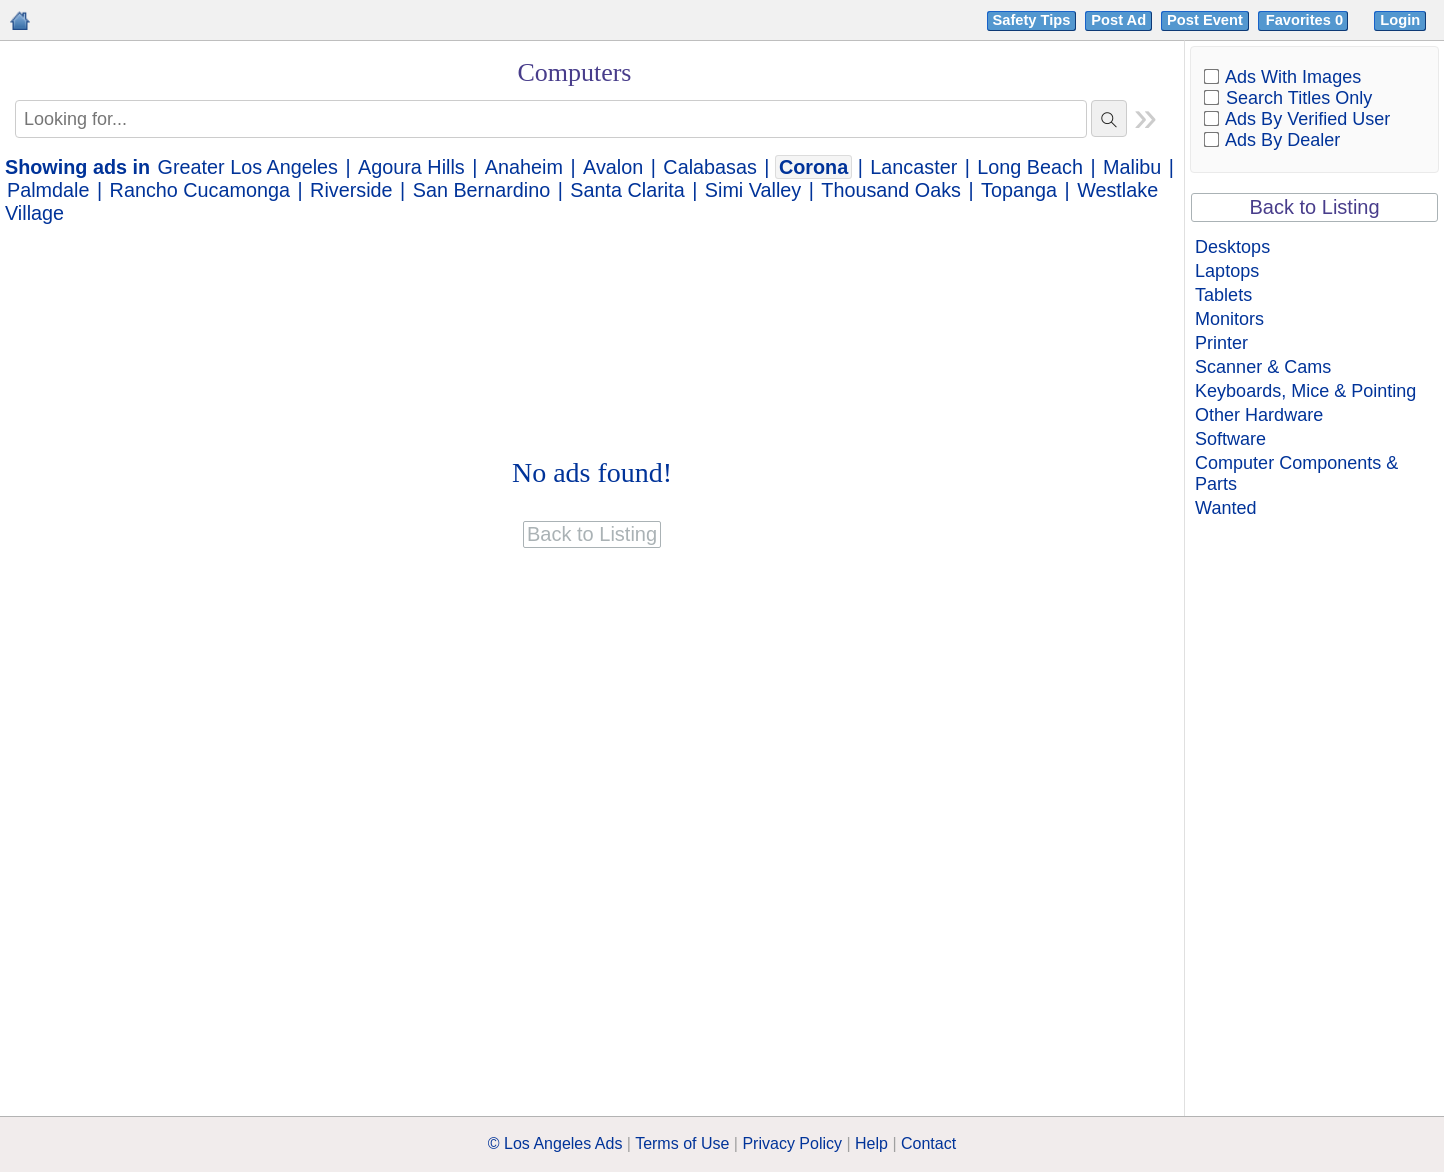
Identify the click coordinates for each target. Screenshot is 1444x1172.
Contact (928, 1143)
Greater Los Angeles (248, 167)
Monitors (1229, 319)
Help (871, 1143)
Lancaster (913, 167)
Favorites (1306, 20)
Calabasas (709, 167)
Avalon (613, 167)
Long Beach (1030, 167)
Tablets (1223, 295)
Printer (1221, 343)
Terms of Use (682, 1143)
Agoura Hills (411, 167)
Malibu (1132, 167)
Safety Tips (1032, 20)
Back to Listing (1315, 207)
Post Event (1205, 20)
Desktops (1232, 247)
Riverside (351, 190)
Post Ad (1118, 20)
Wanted (1225, 508)
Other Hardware (1259, 415)
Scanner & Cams (1263, 367)
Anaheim (524, 167)
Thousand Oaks (891, 190)
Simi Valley (753, 190)
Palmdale (48, 190)
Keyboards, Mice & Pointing (1305, 391)
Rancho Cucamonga (200, 190)
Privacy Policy (792, 1143)
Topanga (1019, 190)
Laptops (1227, 271)
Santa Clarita (627, 190)
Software (1230, 439)
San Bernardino (481, 190)
